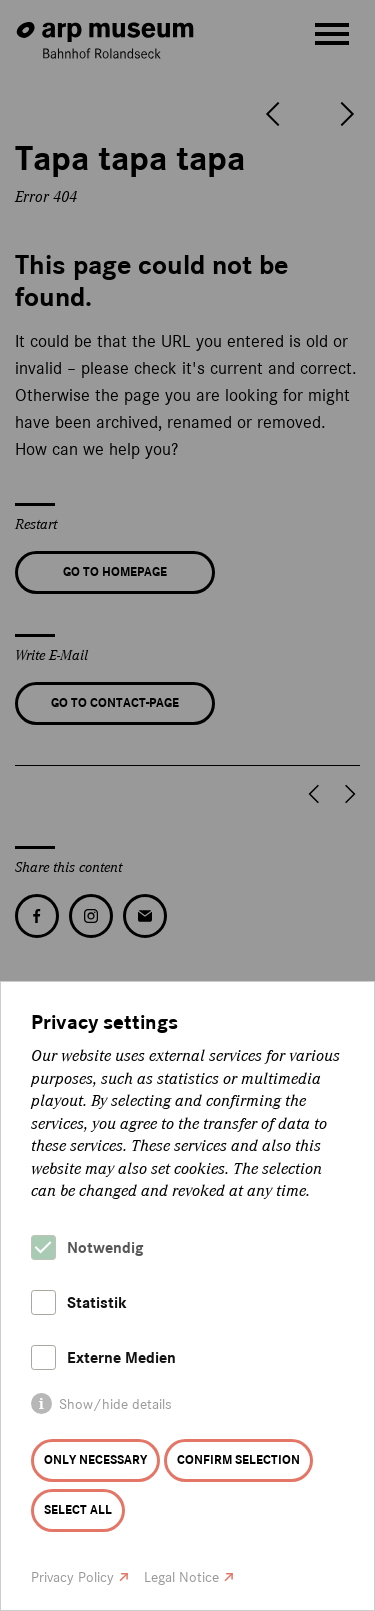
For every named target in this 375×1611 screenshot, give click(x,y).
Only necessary (95, 1460)
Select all (78, 1510)
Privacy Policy (72, 1577)
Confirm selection (238, 1460)
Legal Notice (181, 1577)
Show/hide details (115, 1404)
